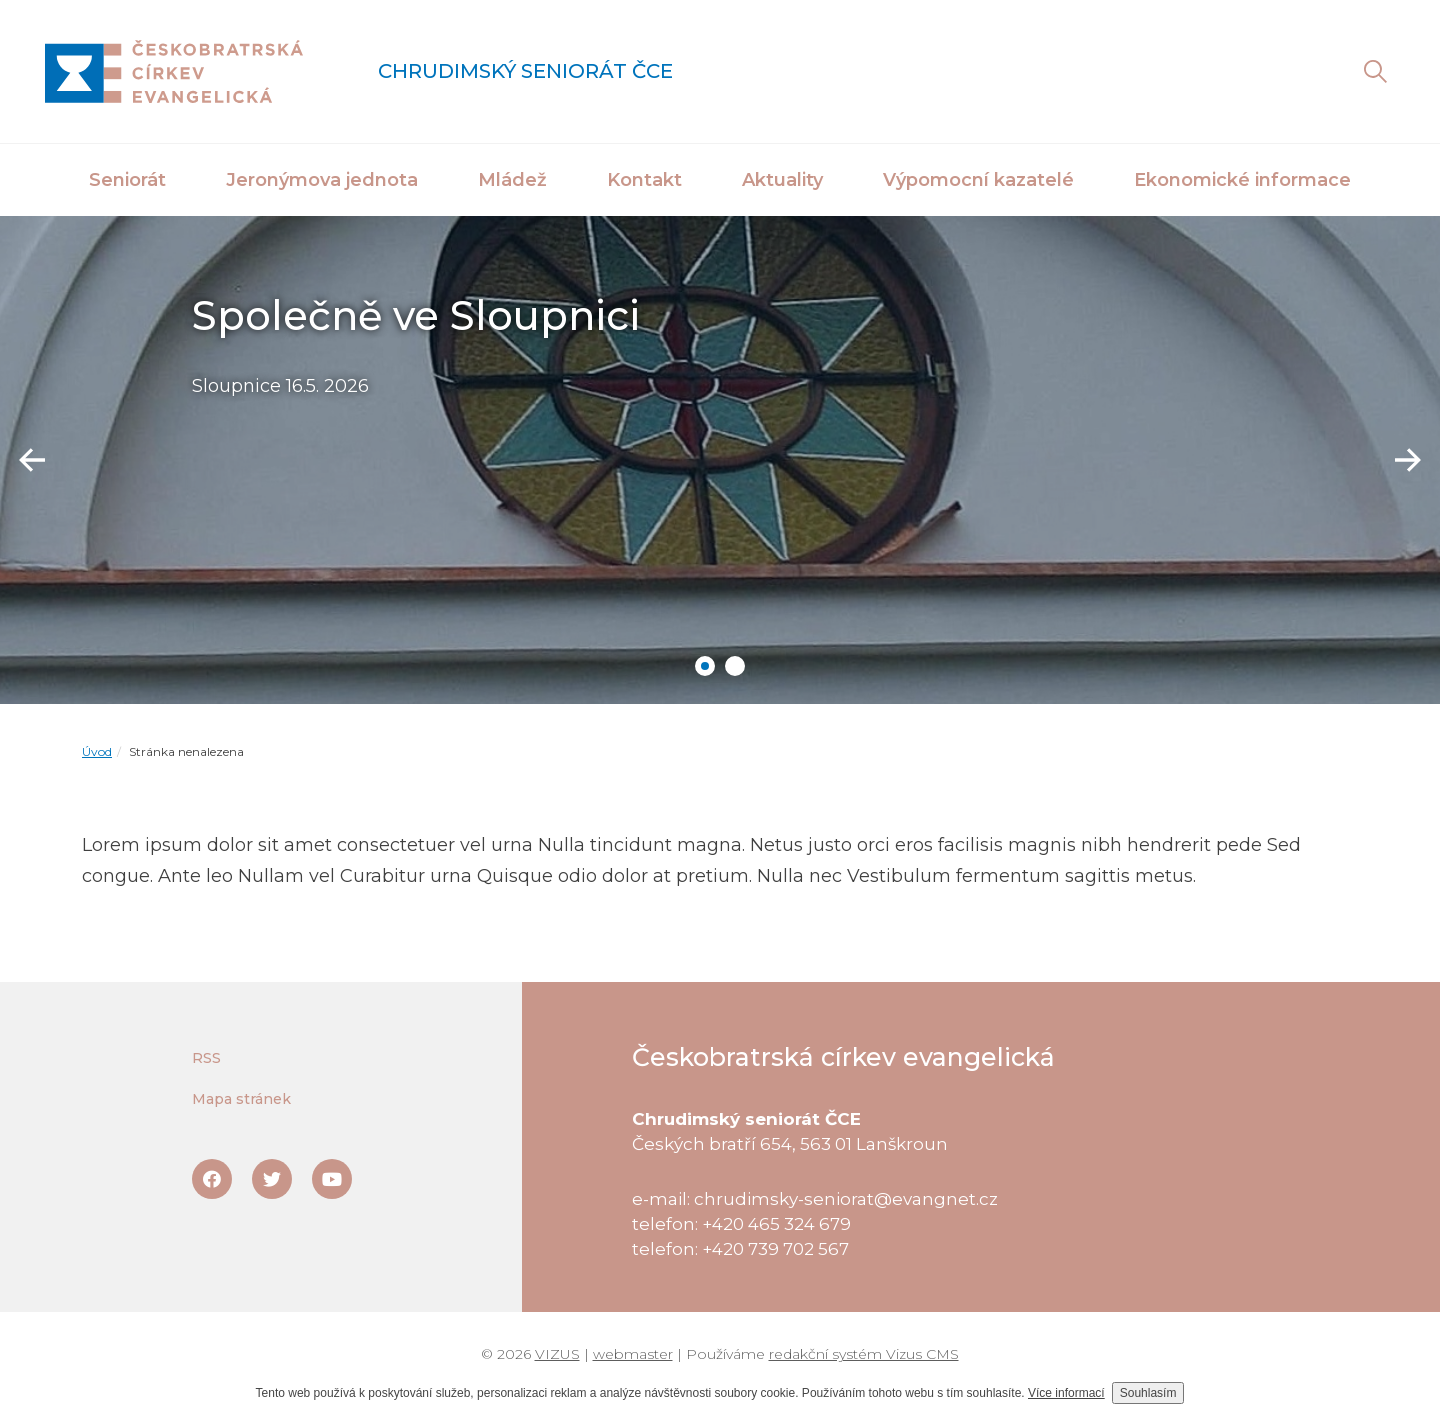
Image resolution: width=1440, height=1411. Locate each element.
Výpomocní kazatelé (978, 180)
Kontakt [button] (644, 180)
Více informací (1066, 1393)
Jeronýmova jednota (322, 180)
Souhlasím (1148, 1393)
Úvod (97, 751)
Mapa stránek (241, 1099)
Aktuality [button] (782, 180)
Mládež (512, 180)
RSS (206, 1058)
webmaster (633, 1354)
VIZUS (557, 1354)
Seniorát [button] (127, 180)
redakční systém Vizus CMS (864, 1354)
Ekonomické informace (1242, 180)
